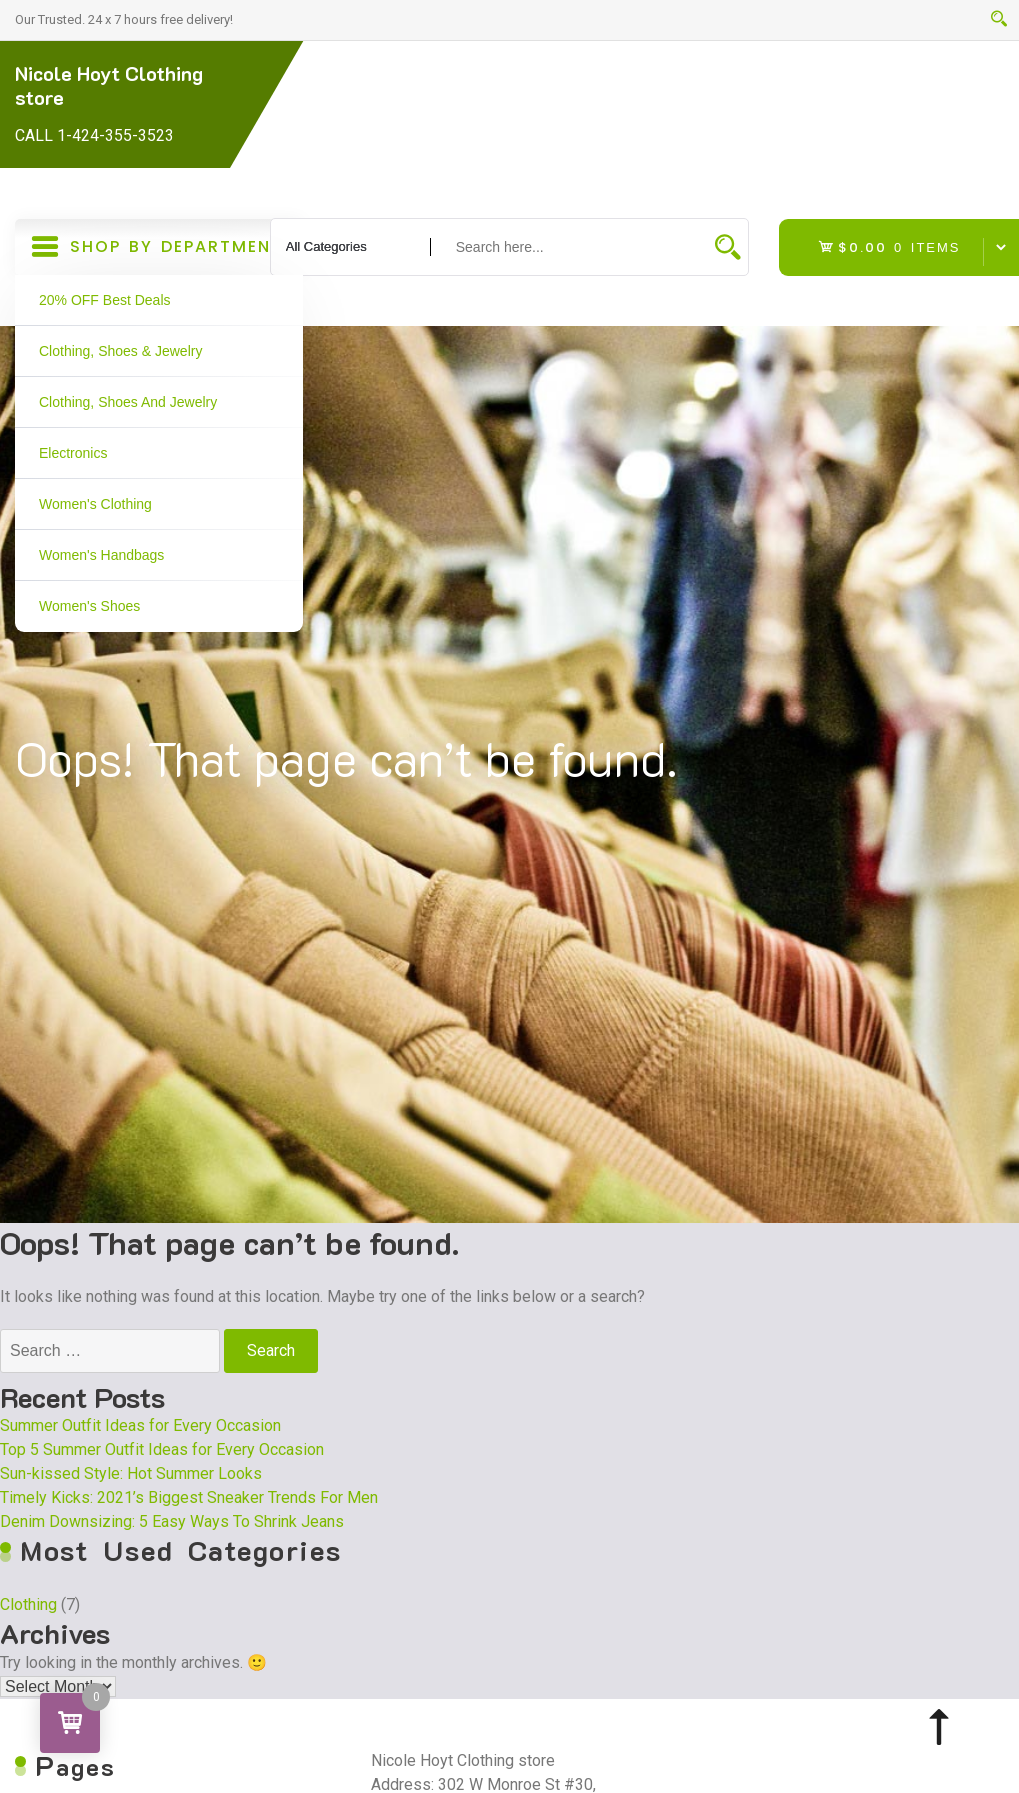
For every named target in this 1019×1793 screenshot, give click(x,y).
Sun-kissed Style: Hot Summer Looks (131, 1473)
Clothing (28, 1604)
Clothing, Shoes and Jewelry (128, 402)
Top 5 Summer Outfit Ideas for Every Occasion (162, 1449)
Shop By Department (159, 253)
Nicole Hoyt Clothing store (109, 85)
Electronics (73, 453)
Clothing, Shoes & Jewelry (120, 351)
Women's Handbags (101, 555)
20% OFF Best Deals (105, 300)
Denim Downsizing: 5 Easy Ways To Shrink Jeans (172, 1521)
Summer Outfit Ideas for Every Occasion (140, 1425)
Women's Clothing (95, 504)
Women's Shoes (89, 606)
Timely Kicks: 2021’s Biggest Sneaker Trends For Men (189, 1497)
